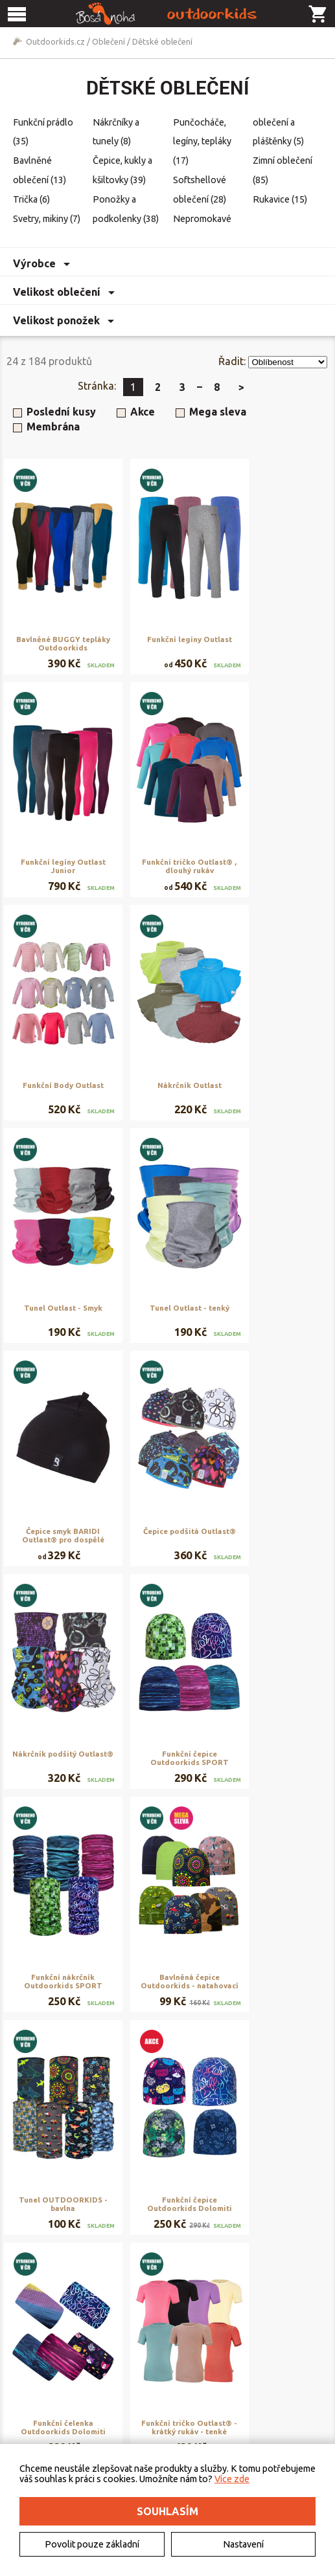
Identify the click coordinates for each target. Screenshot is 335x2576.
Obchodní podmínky (165, 2368)
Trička (31, 199)
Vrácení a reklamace (164, 2398)
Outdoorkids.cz (55, 41)
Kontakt (32, 2383)
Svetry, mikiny (46, 219)
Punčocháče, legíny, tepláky (202, 141)
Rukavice (280, 199)
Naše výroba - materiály (282, 2398)
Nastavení (243, 2544)
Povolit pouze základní (92, 2544)
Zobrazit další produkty (174, 2269)
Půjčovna (254, 2368)
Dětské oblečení (162, 41)
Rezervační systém (272, 2383)
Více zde (231, 2479)
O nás (27, 2368)
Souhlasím (167, 2511)
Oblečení (108, 41)
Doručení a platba (160, 2383)
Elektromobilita (46, 2398)
